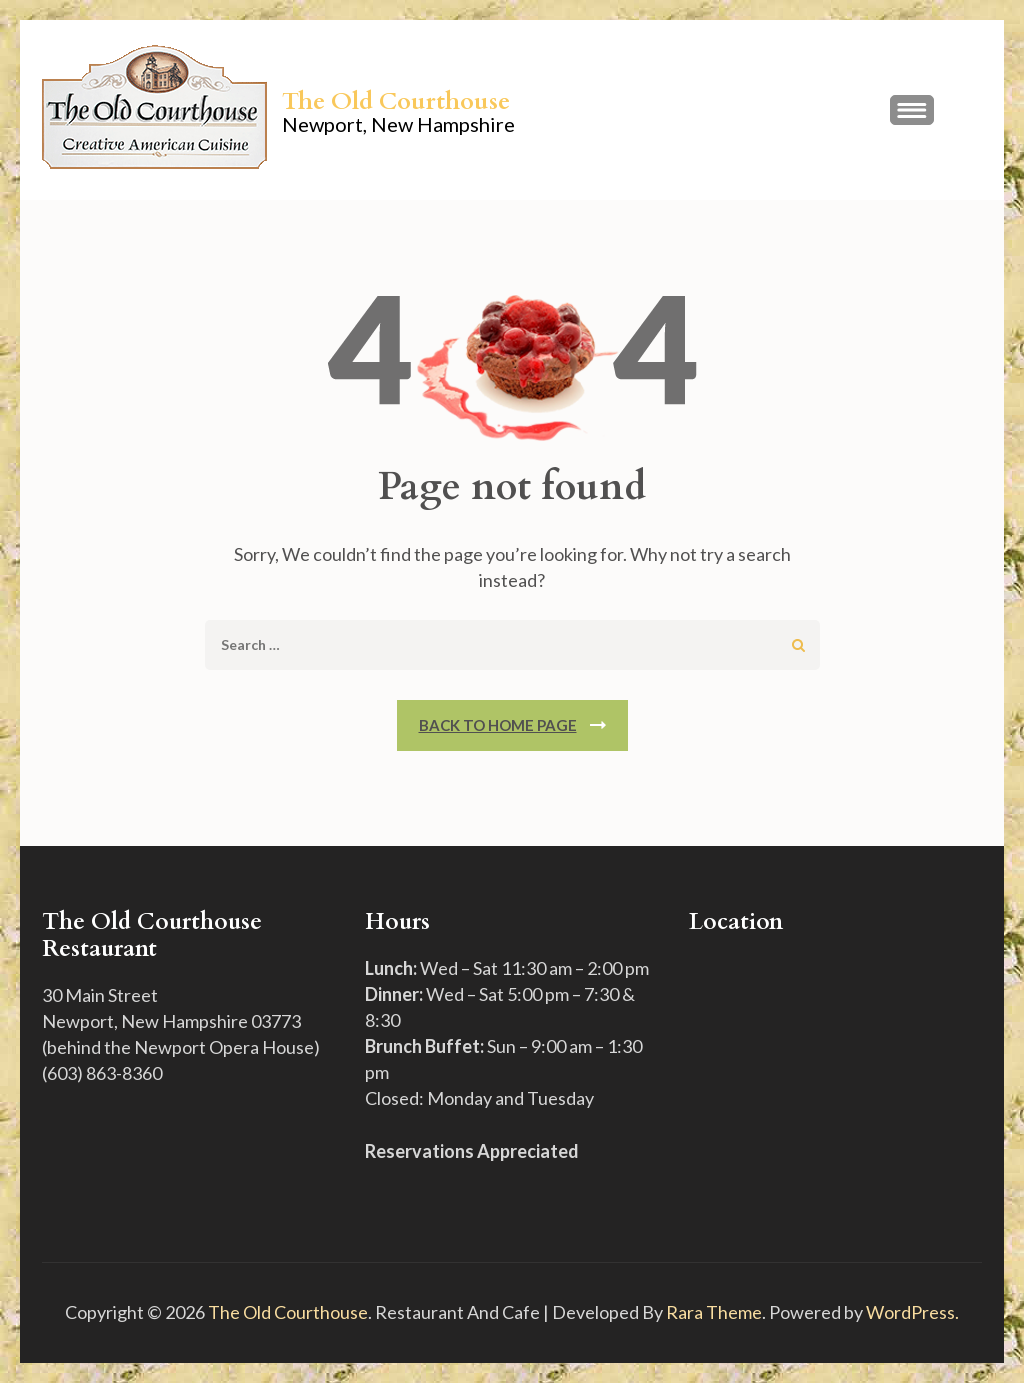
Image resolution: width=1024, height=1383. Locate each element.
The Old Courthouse (396, 101)
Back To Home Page (498, 725)
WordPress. (912, 1312)
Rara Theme (714, 1312)
